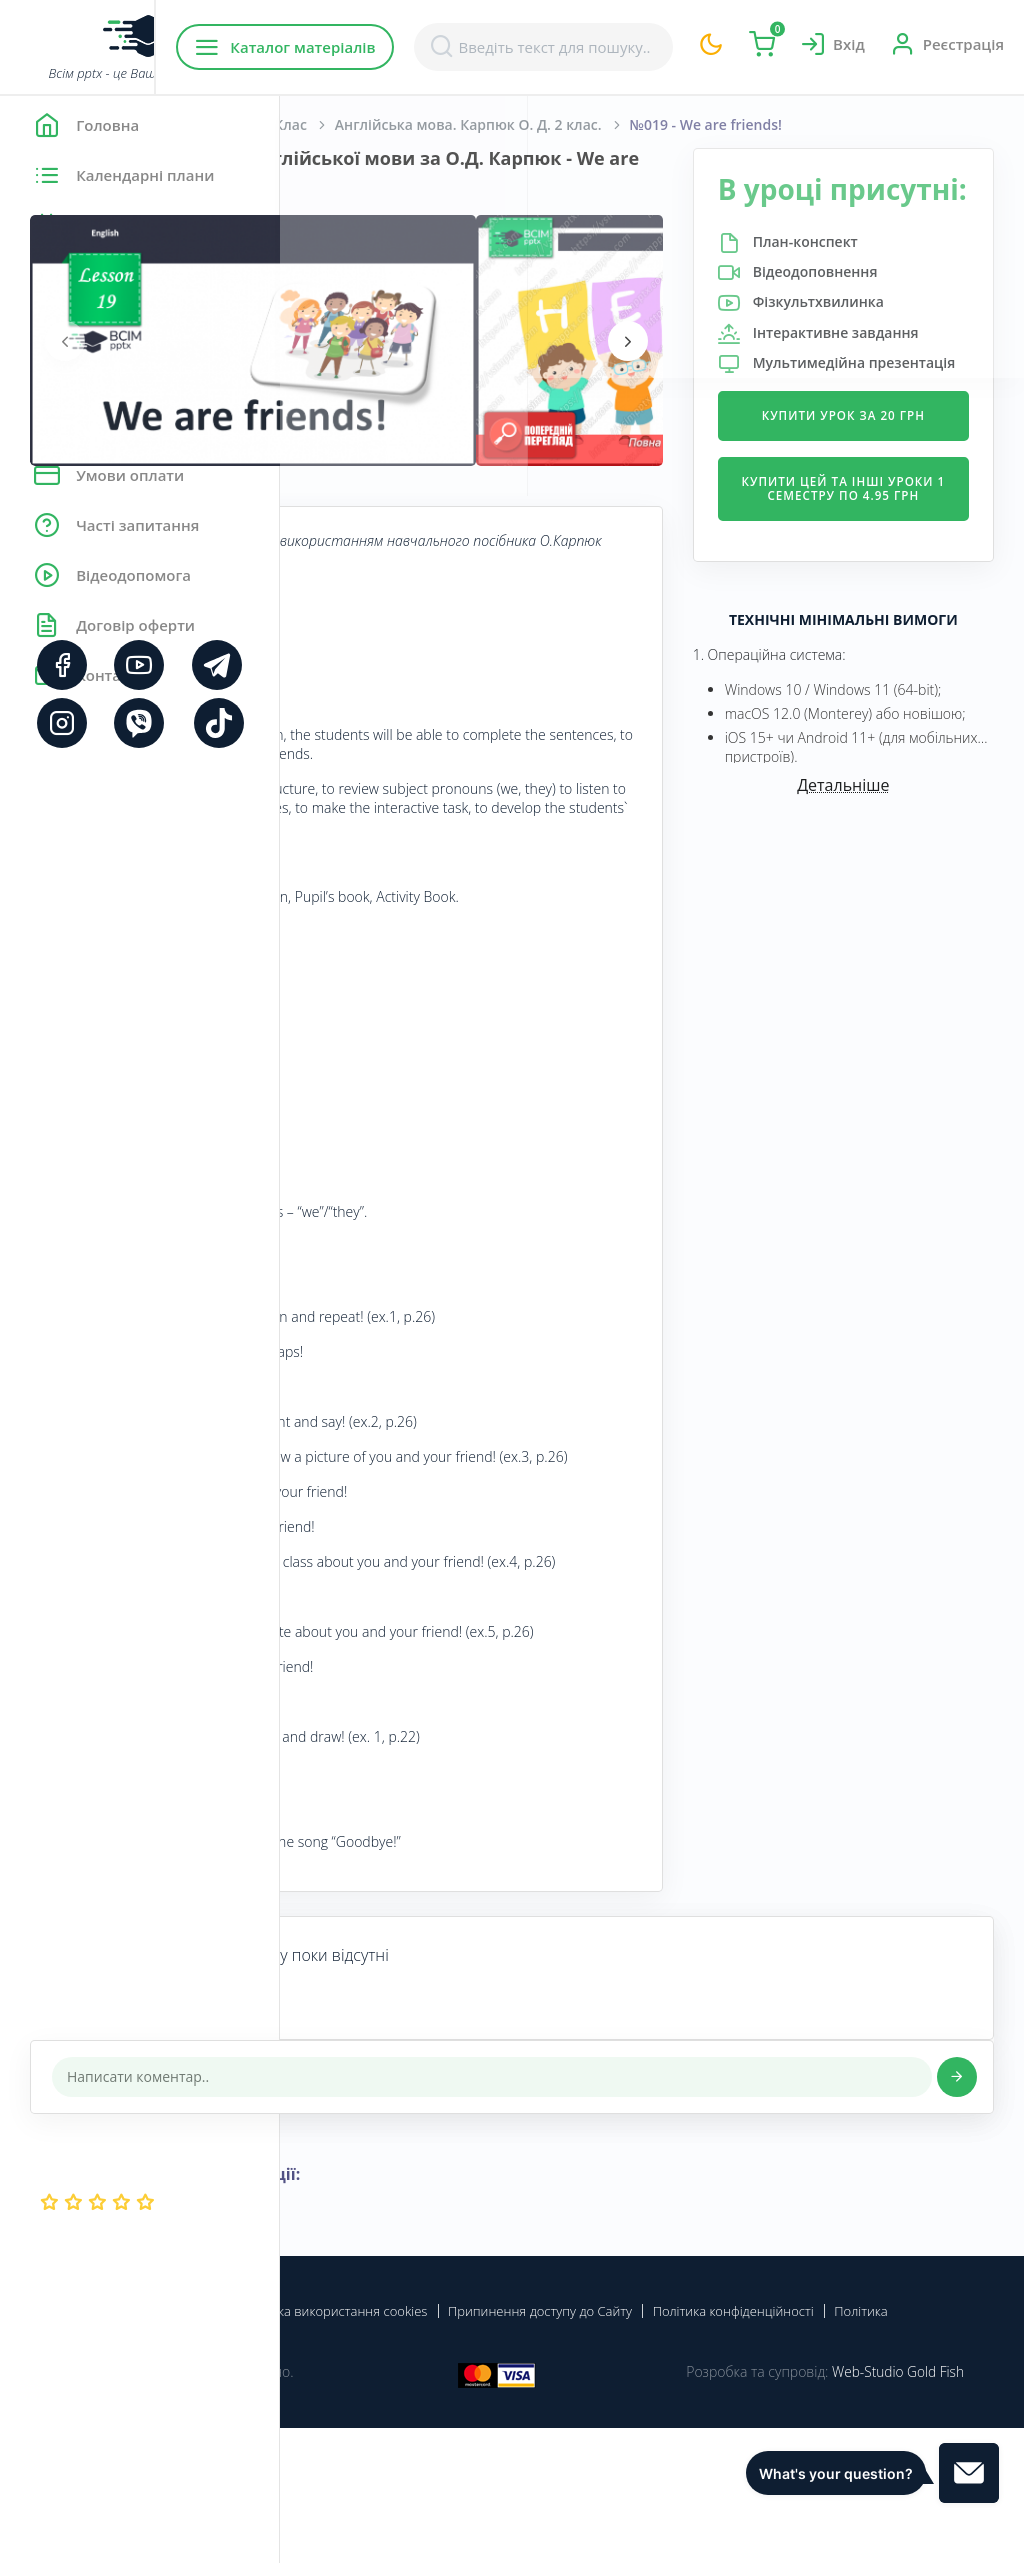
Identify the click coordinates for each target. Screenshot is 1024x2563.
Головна (339, 124)
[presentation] (345, 341)
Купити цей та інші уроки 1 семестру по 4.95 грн (889, 640)
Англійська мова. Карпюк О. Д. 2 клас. (748, 124)
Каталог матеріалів (408, 47)
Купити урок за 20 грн (890, 545)
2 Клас (565, 124)
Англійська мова (456, 124)
